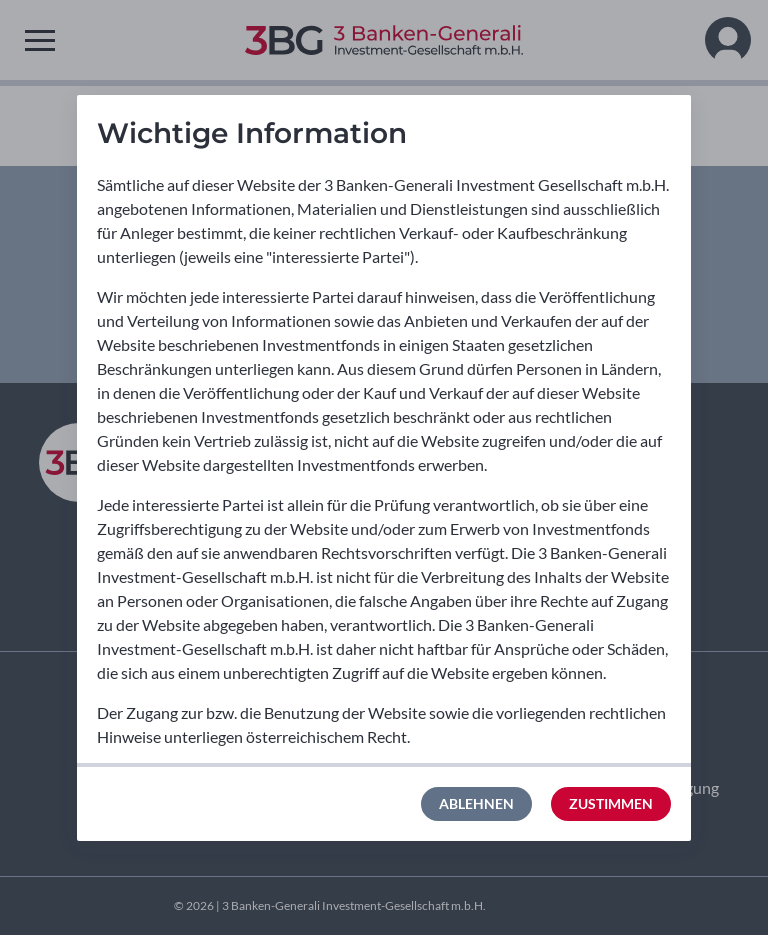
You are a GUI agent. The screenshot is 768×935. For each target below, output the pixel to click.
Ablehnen (476, 803)
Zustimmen (611, 803)
